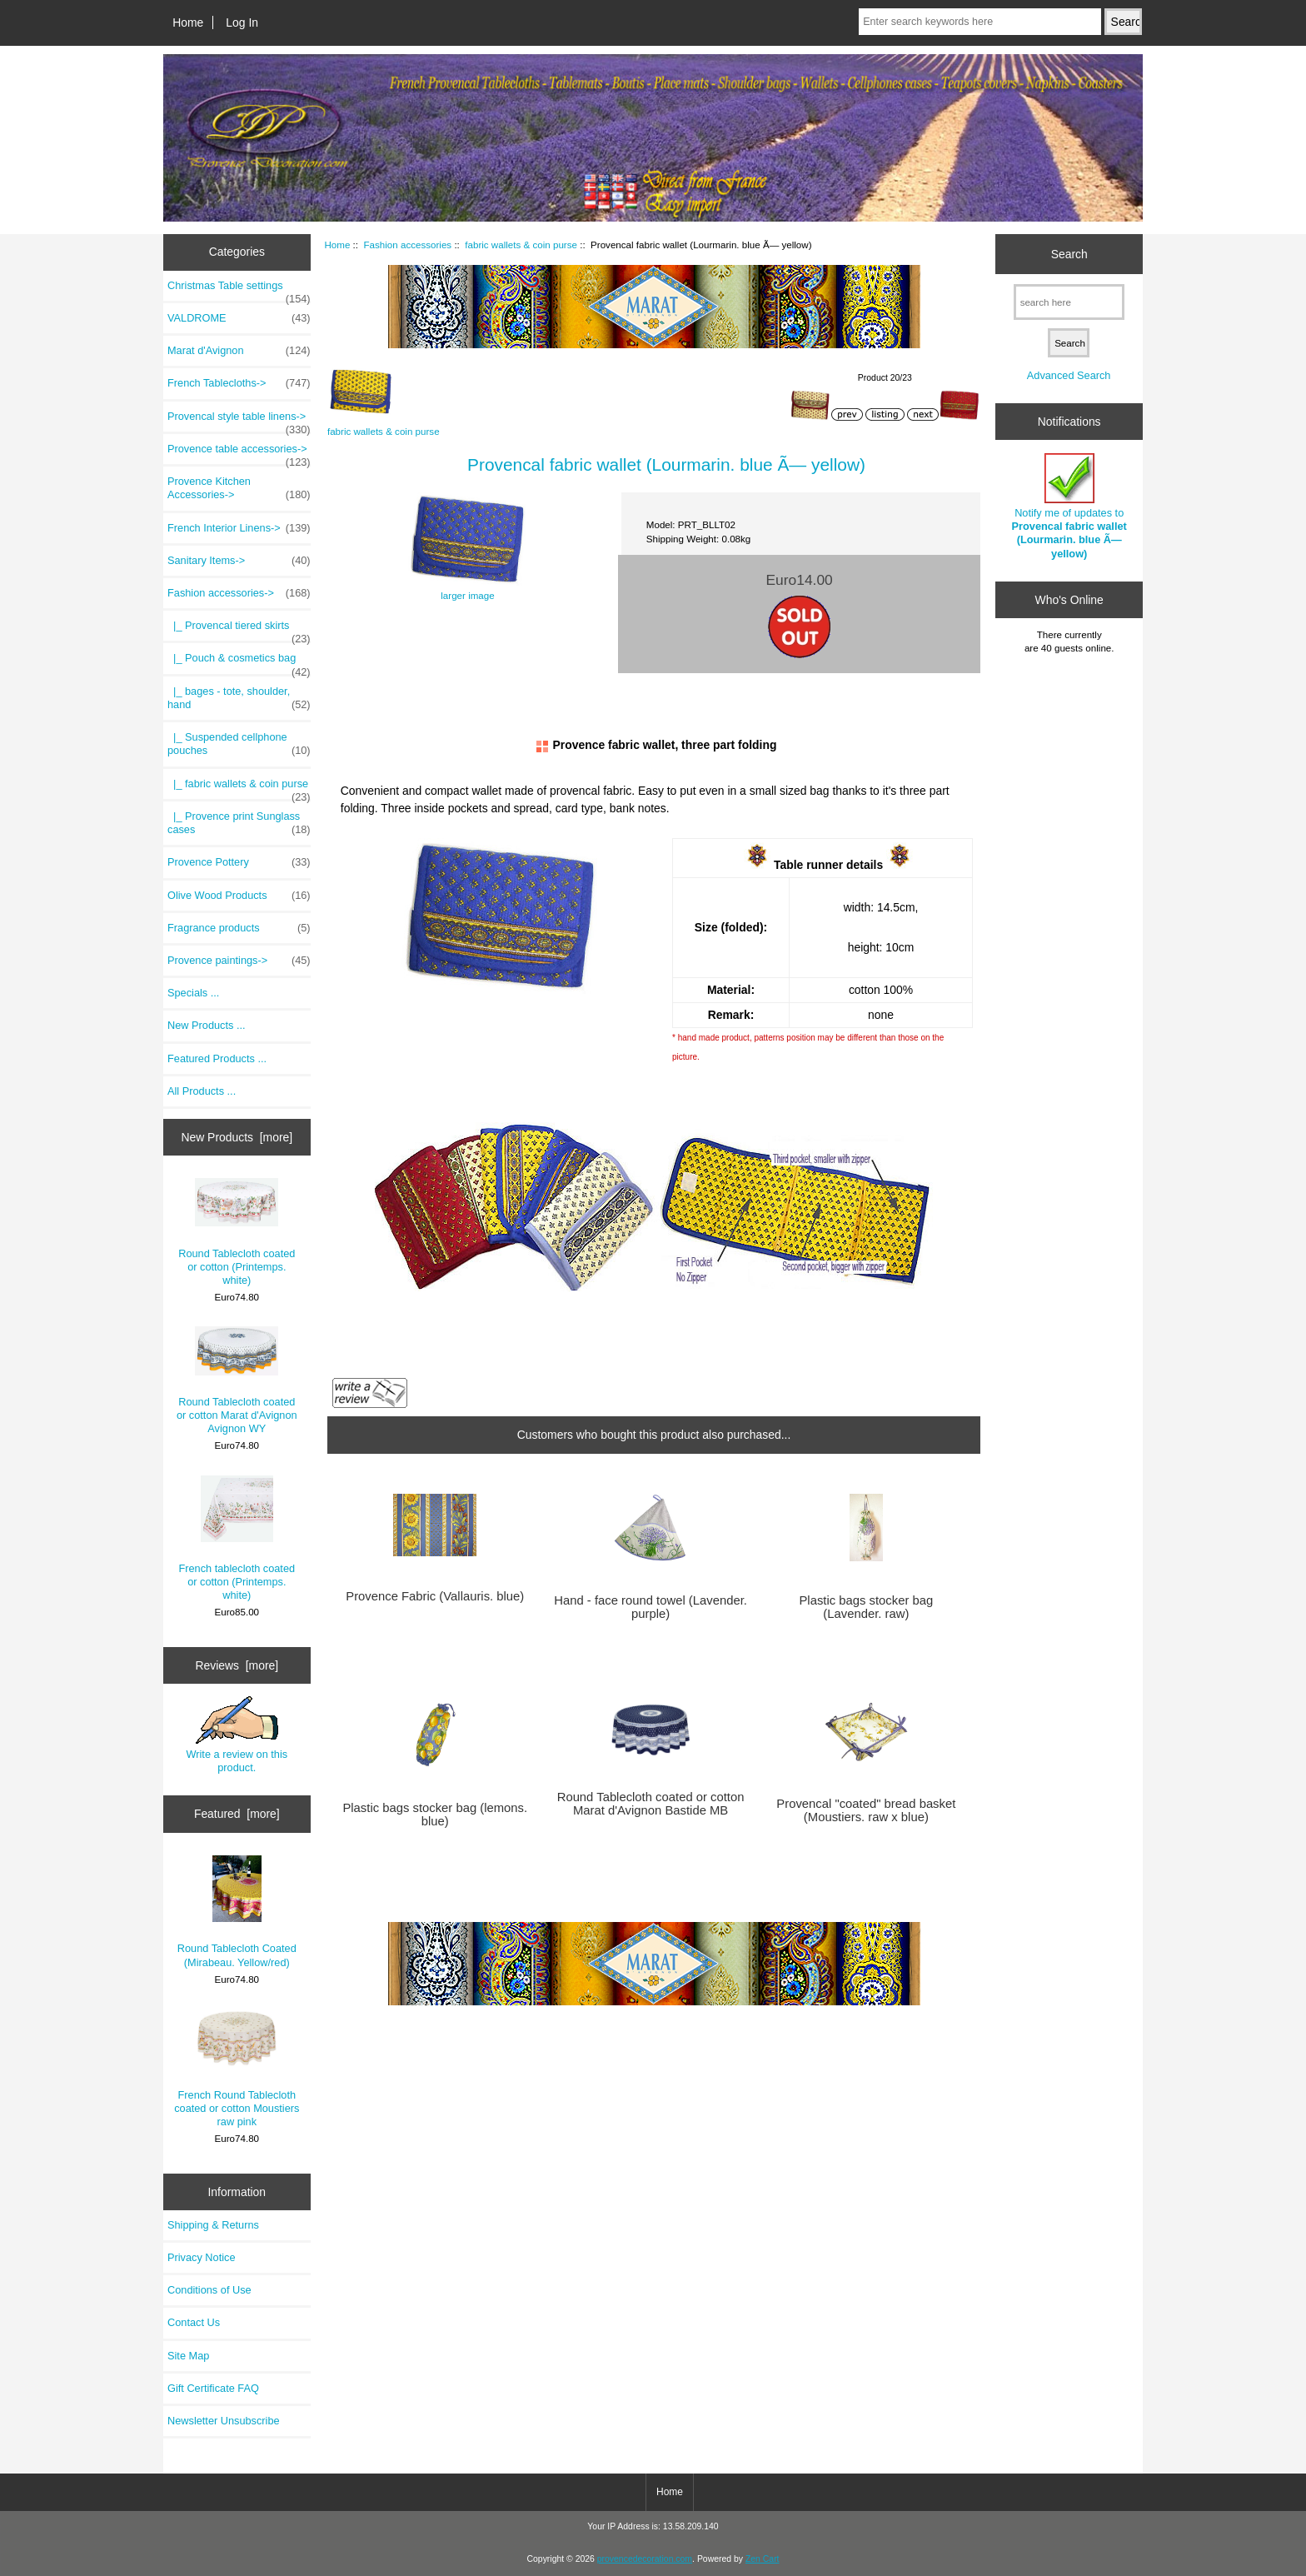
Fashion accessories (407, 244)
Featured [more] (237, 1813)
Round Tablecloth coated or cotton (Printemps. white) (236, 1232)
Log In (242, 22)
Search (1069, 253)
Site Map (188, 2355)
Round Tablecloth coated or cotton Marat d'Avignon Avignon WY (237, 1380)
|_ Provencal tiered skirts (239, 630)
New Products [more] (236, 1137)
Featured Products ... (217, 1058)
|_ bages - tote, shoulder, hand (239, 698)
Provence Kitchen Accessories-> (239, 488)
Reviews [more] (236, 1665)
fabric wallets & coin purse (521, 244)
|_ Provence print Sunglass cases (239, 823)
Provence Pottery (239, 862)
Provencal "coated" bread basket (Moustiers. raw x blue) (865, 1810)
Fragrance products (239, 928)
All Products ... (201, 1091)
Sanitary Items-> (239, 560)
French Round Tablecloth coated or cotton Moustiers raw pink (236, 2068)
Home (187, 22)
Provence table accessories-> (239, 453)
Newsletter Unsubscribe (223, 2420)
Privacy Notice (201, 2257)
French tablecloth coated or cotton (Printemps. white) (236, 1538)
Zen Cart (762, 2559)
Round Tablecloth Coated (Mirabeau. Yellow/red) (237, 1912)
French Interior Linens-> (239, 528)
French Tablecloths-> (239, 383)
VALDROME (239, 318)
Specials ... (193, 992)
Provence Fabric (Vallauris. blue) (435, 1596)
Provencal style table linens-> (239, 421)
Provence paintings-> (239, 960)
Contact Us (193, 2322)
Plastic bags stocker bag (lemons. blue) (434, 1814)
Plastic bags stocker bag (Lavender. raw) (866, 1607)
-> (239, 593)
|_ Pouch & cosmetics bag (239, 662)
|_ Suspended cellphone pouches (239, 744)
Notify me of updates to (1069, 506)
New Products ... (206, 1025)
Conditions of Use (209, 2290)
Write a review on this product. (236, 1734)
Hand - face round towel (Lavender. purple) (650, 1607)
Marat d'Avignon (239, 350)
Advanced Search (1069, 375)
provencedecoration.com (644, 2559)
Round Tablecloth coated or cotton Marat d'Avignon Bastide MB (651, 1803)
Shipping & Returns (213, 2225)
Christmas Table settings (239, 290)
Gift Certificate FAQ (213, 2388)
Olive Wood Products (239, 895)
